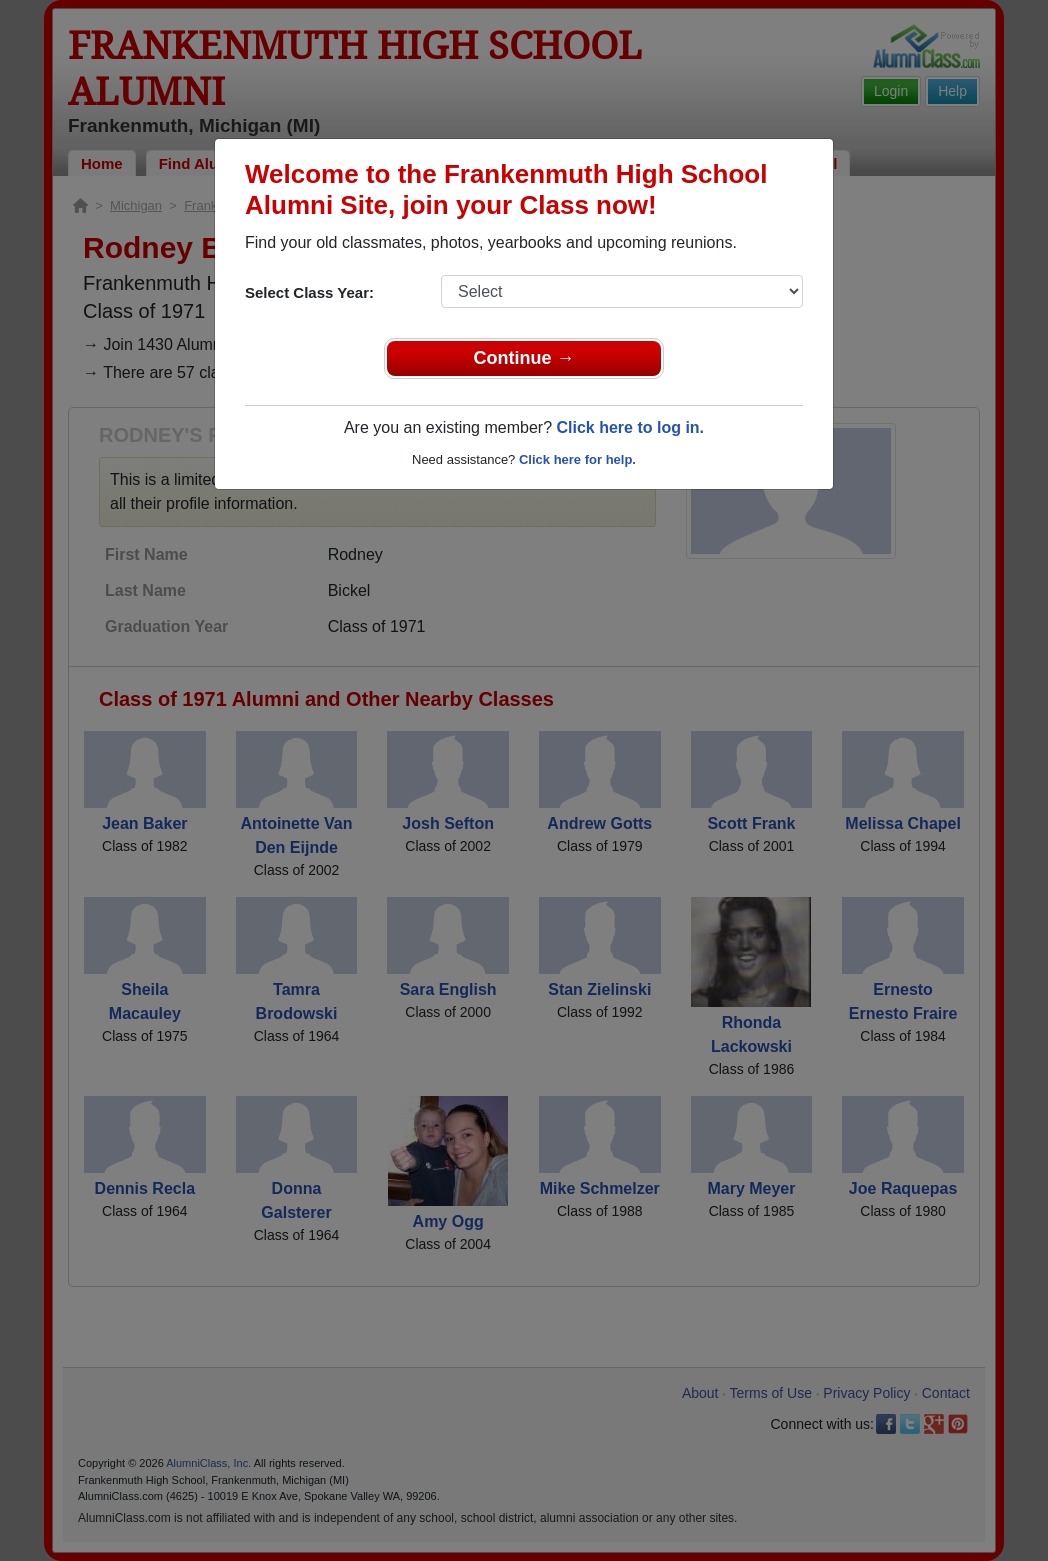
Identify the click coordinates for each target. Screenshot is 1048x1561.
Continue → (524, 358)
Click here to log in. (630, 427)
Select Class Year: (309, 292)
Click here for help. (577, 459)
